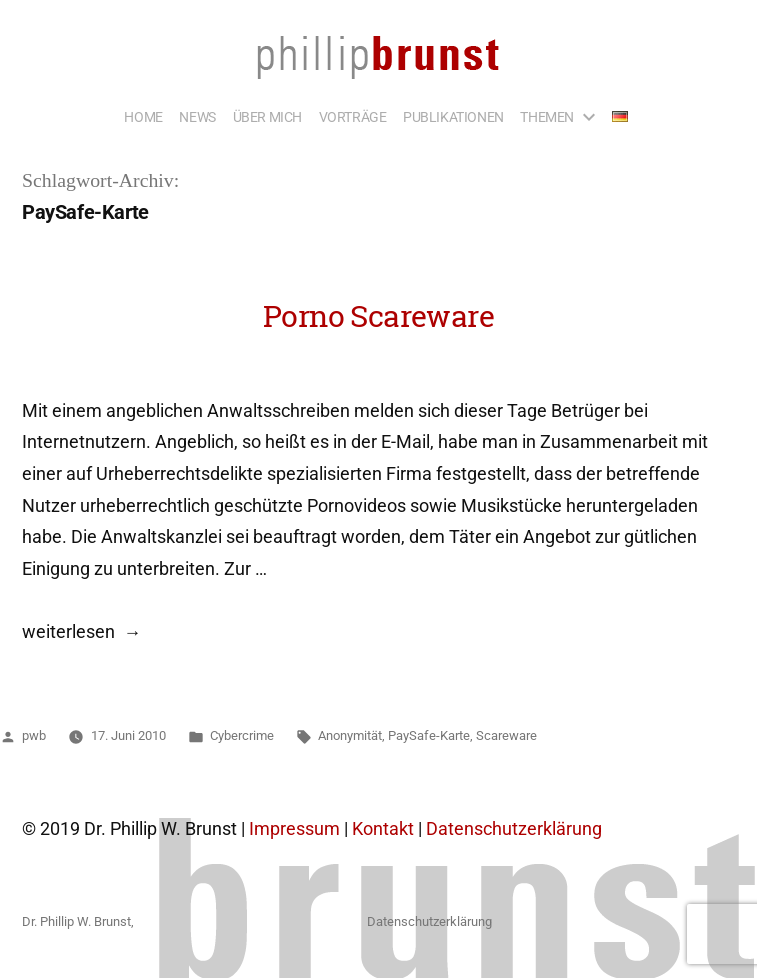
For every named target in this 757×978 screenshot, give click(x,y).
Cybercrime (242, 735)
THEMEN (547, 117)
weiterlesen (68, 632)
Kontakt (383, 829)
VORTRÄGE (353, 117)
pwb (34, 735)
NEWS (197, 117)
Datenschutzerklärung (514, 829)
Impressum (294, 829)
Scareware (506, 735)
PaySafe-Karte (429, 735)
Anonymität (350, 735)
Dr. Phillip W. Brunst (76, 921)
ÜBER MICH (267, 117)
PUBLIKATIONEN (453, 117)
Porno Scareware (378, 315)
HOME (143, 117)
